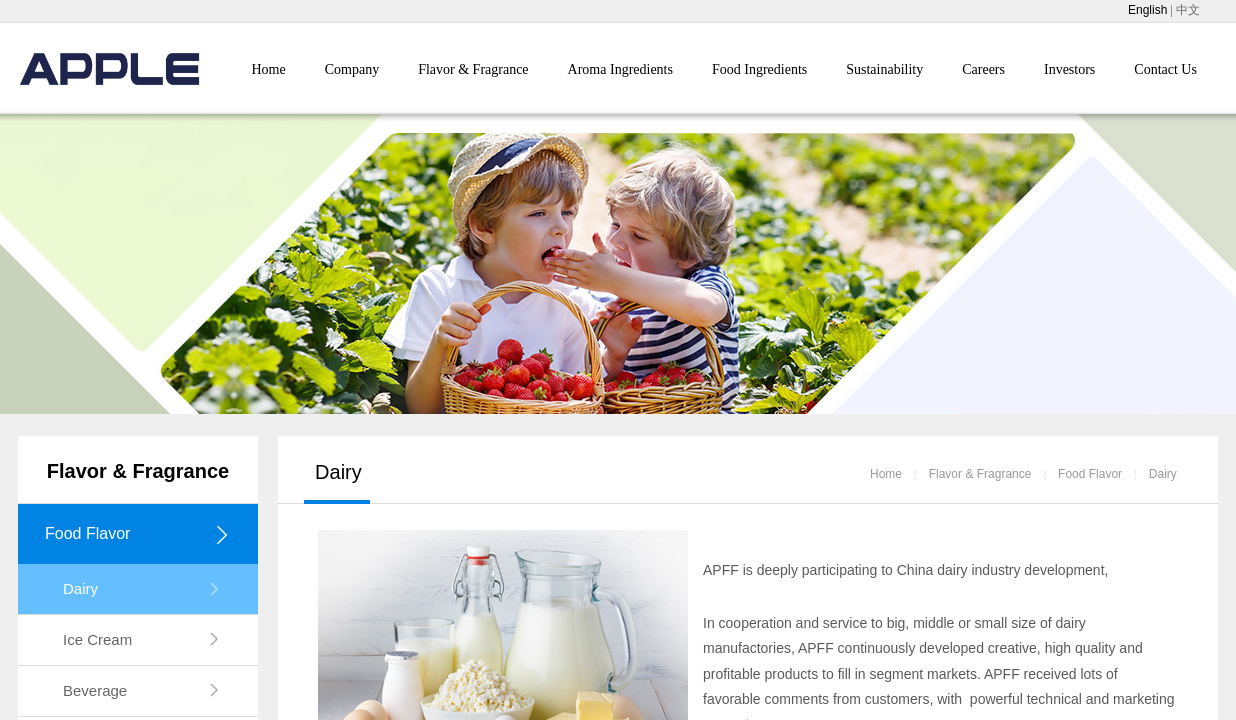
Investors (1069, 69)
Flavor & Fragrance (473, 69)
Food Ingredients (759, 69)
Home (269, 69)
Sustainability (884, 69)
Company (352, 69)
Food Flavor (1090, 474)
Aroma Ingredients (620, 69)
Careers (983, 69)
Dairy (1163, 474)
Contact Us (1165, 69)
